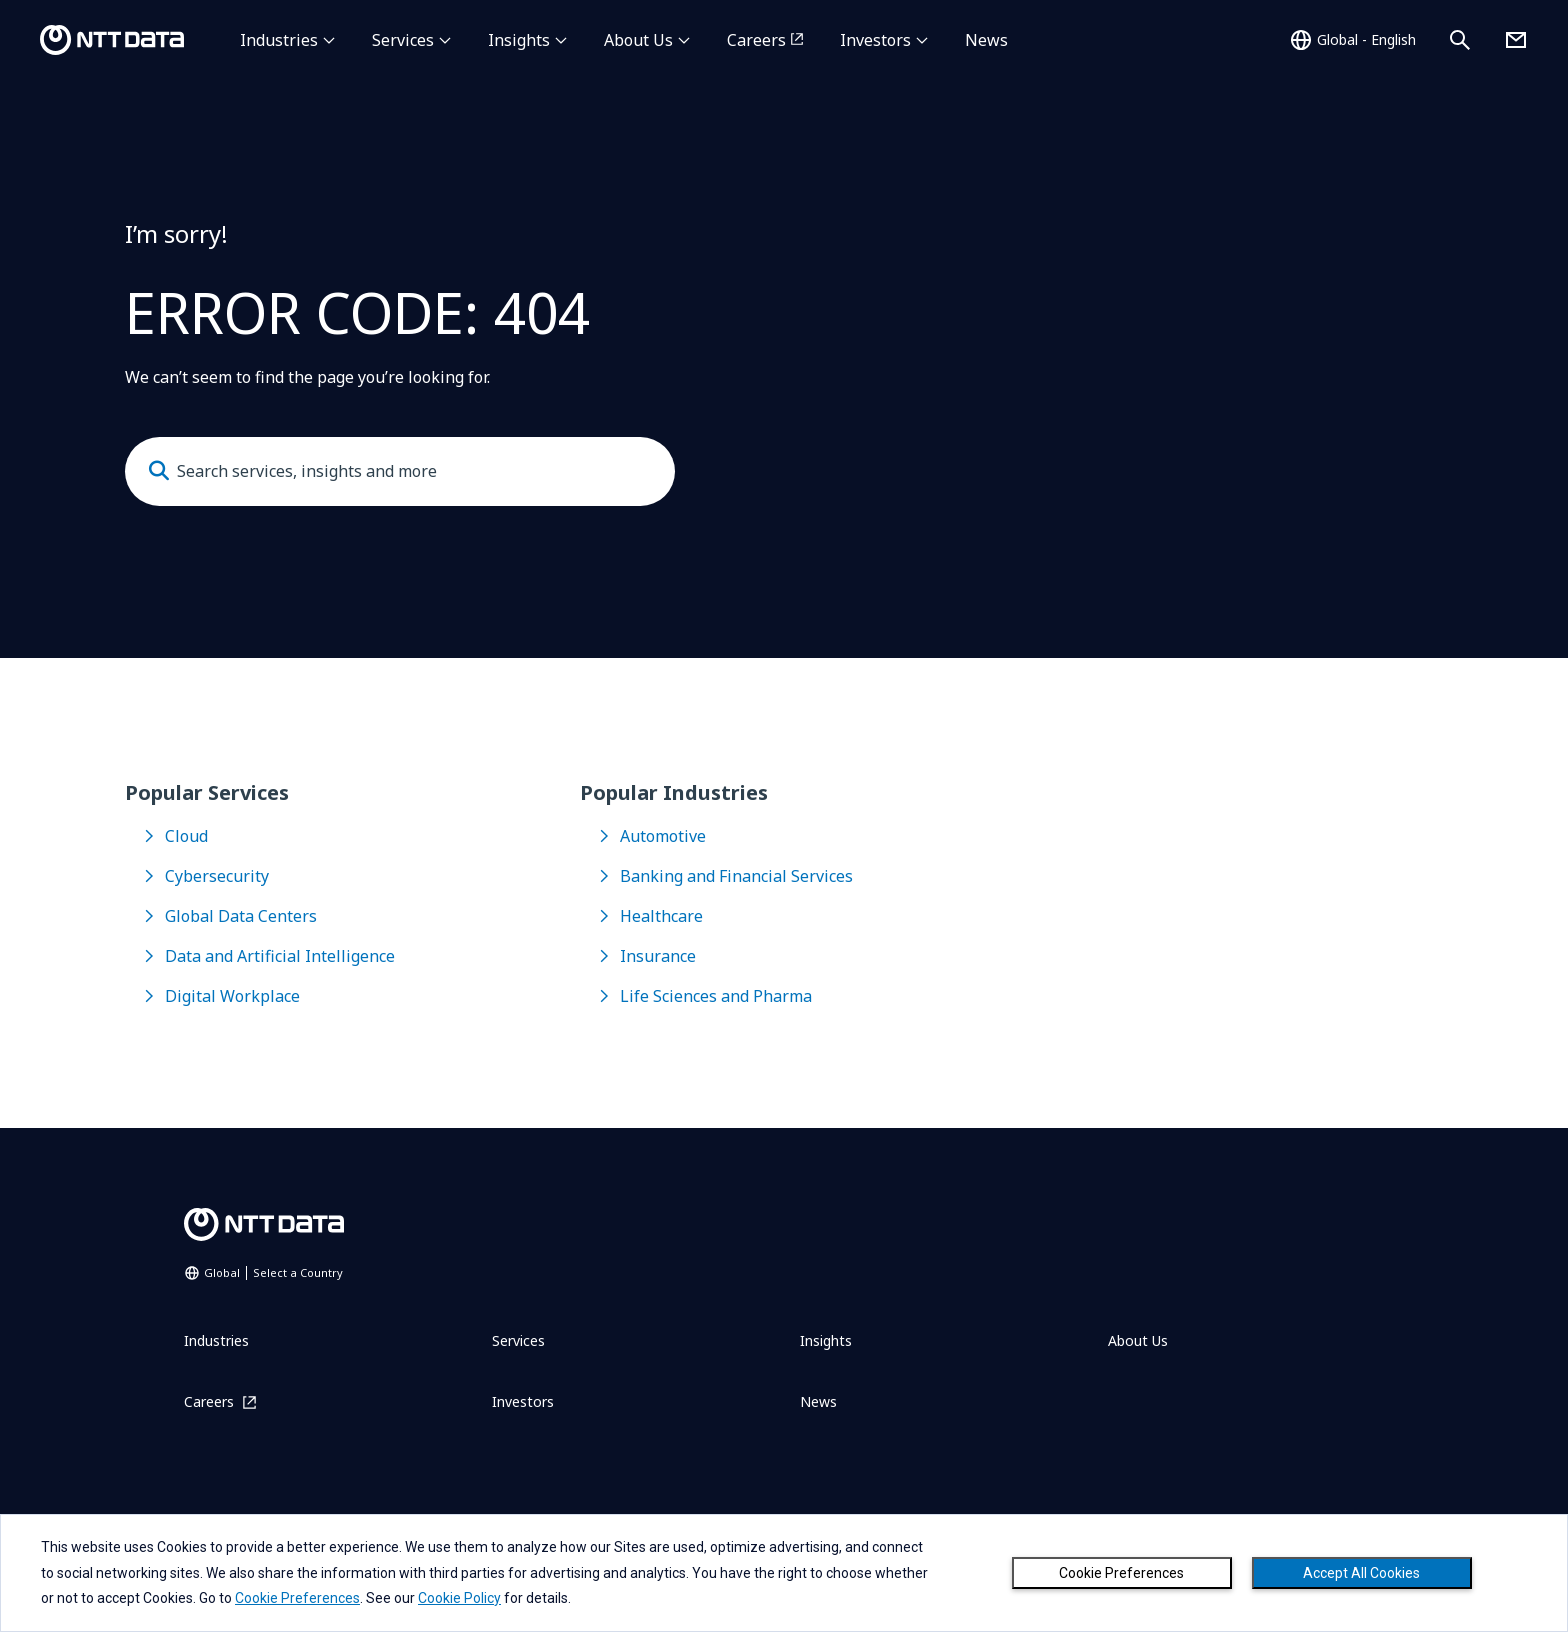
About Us (638, 40)
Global (273, 1272)
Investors (875, 40)
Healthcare (661, 916)
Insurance (658, 956)
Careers (756, 40)
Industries (279, 40)
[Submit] (159, 471)
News (986, 40)
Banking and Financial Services (736, 876)
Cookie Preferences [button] (297, 1598)
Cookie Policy (459, 1598)
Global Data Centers (241, 916)
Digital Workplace (232, 996)
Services (403, 40)
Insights (519, 40)
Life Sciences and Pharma (716, 996)
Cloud (186, 836)
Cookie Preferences (1121, 1573)
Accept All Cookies (1361, 1573)
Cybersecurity (217, 876)
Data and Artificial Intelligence (280, 956)
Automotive (663, 836)
